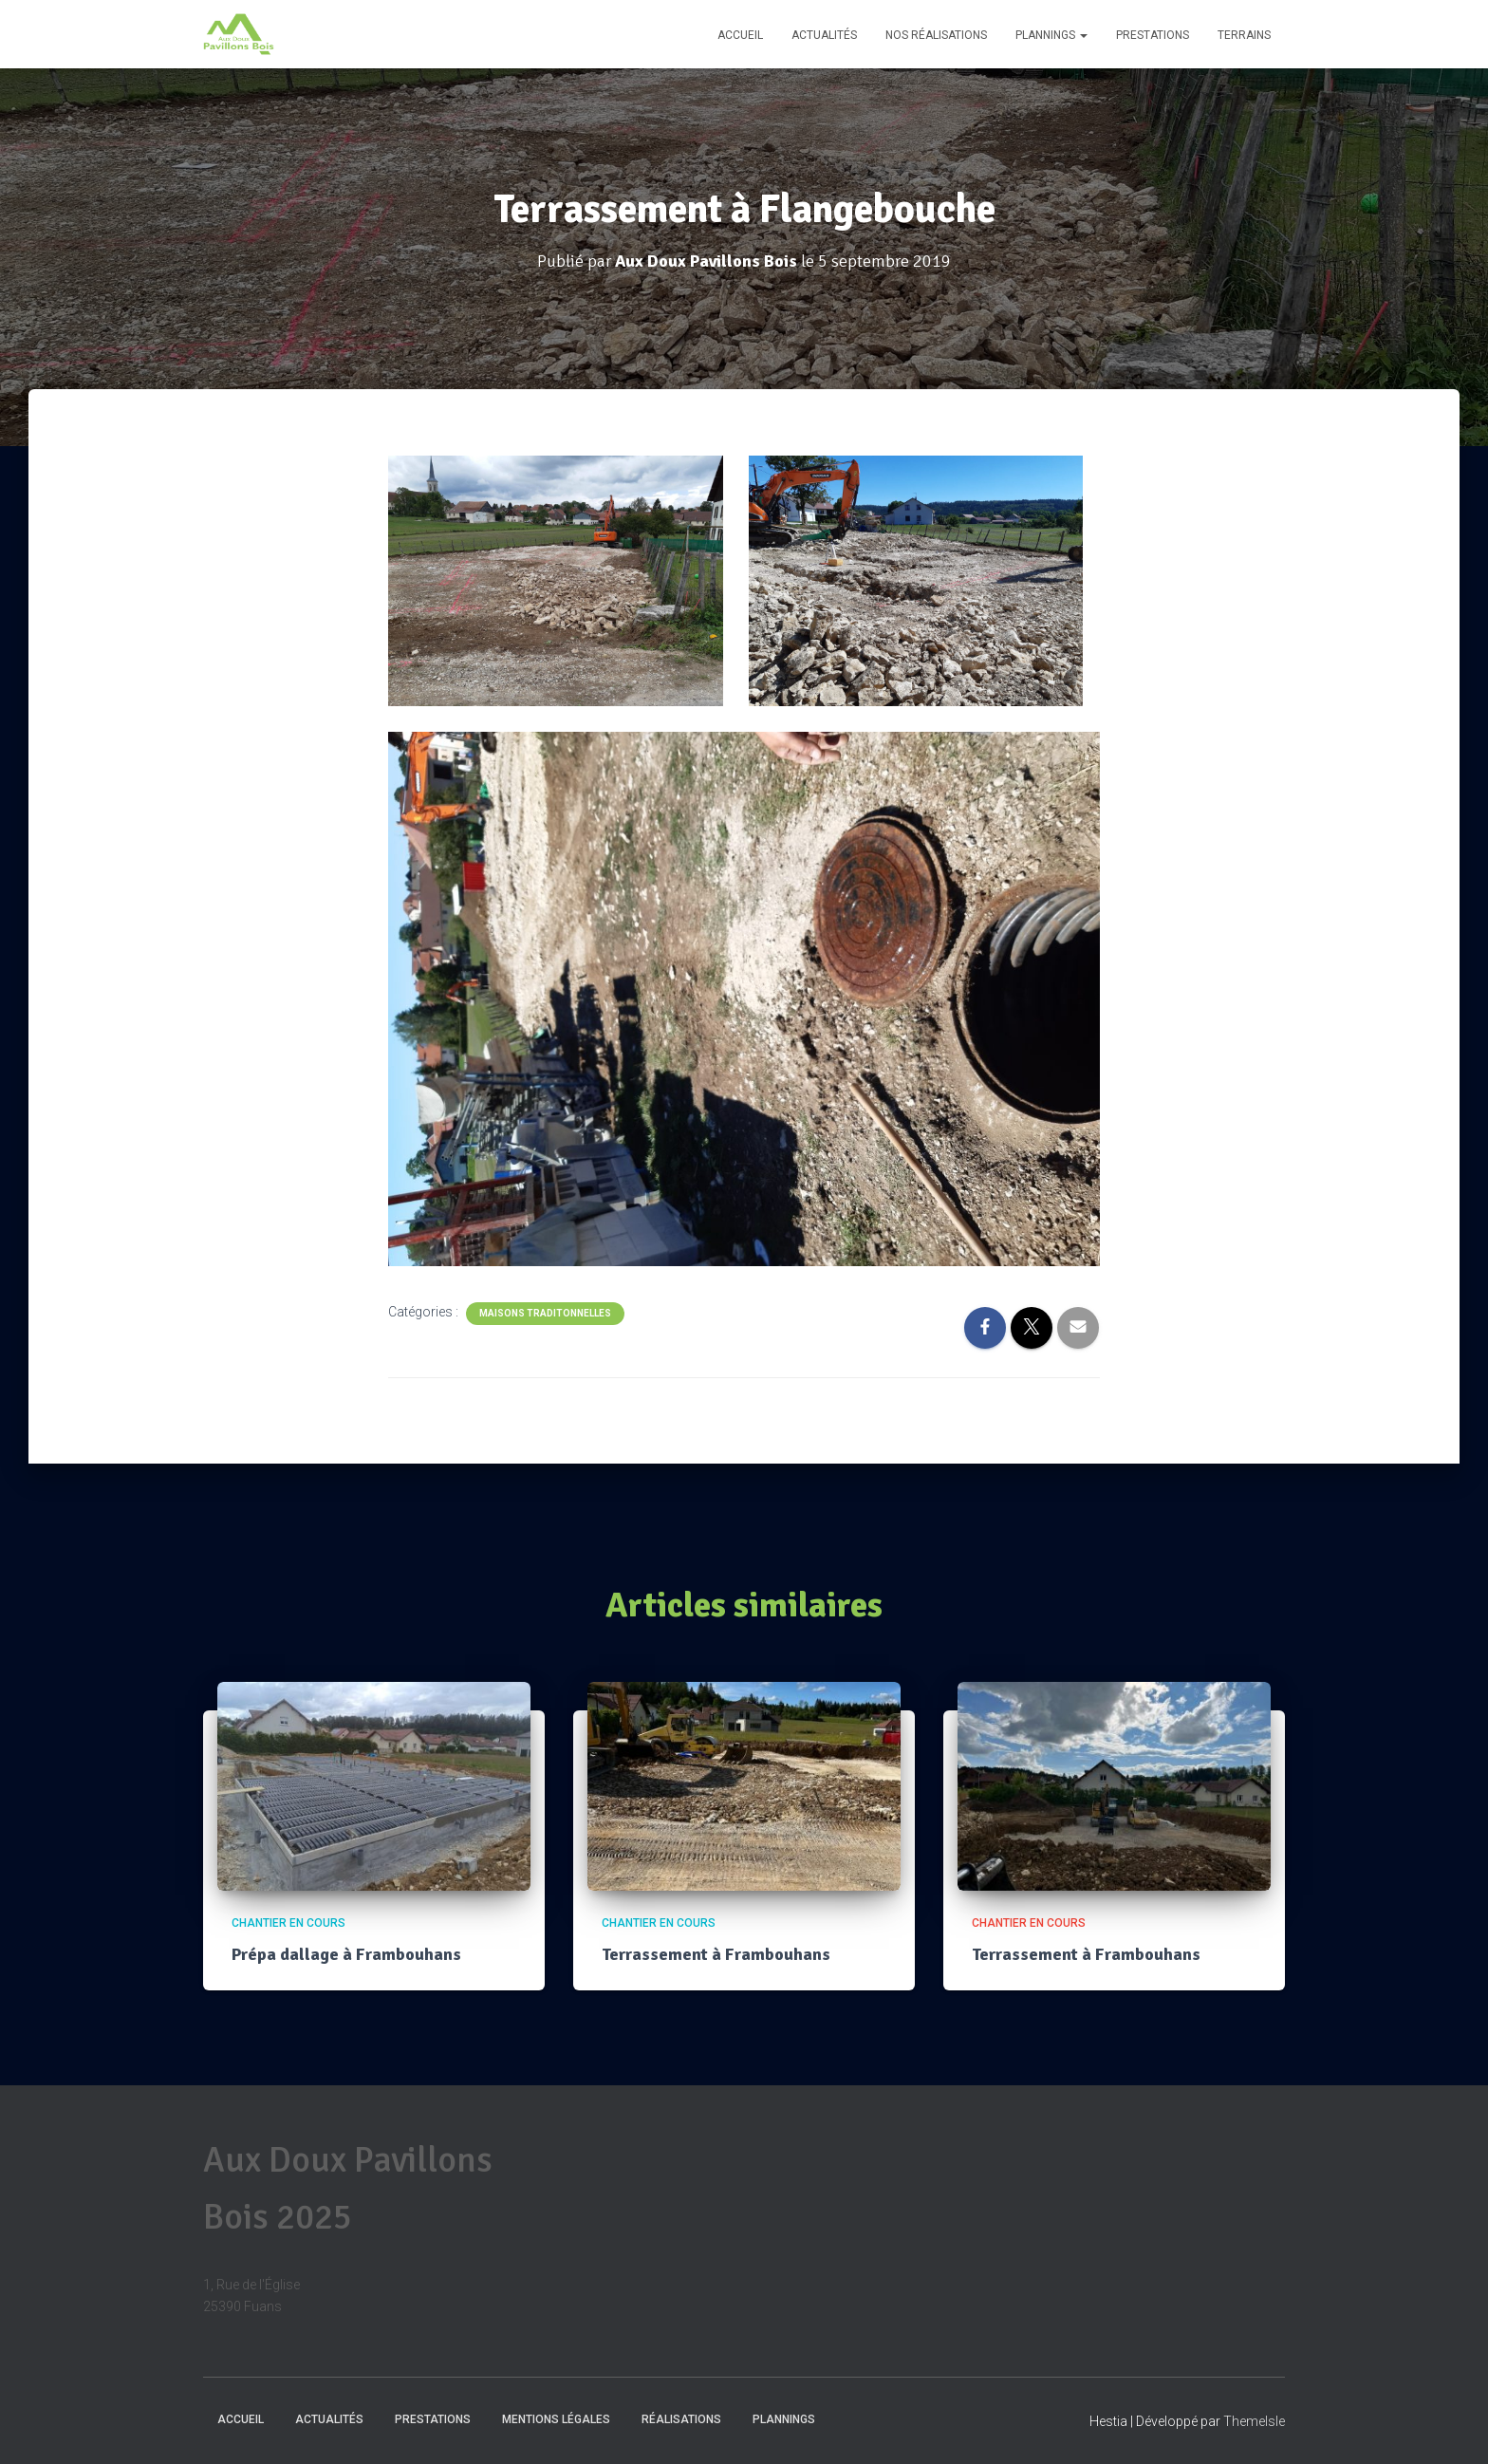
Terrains (1244, 35)
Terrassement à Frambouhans (716, 1954)
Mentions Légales (556, 2419)
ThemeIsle (1254, 2421)
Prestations (1152, 35)
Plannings (1051, 35)
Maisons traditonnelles (545, 1313)
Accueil (740, 35)
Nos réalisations (936, 35)
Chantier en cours (288, 1923)
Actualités (824, 35)
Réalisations (681, 2419)
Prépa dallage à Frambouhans (346, 1954)
